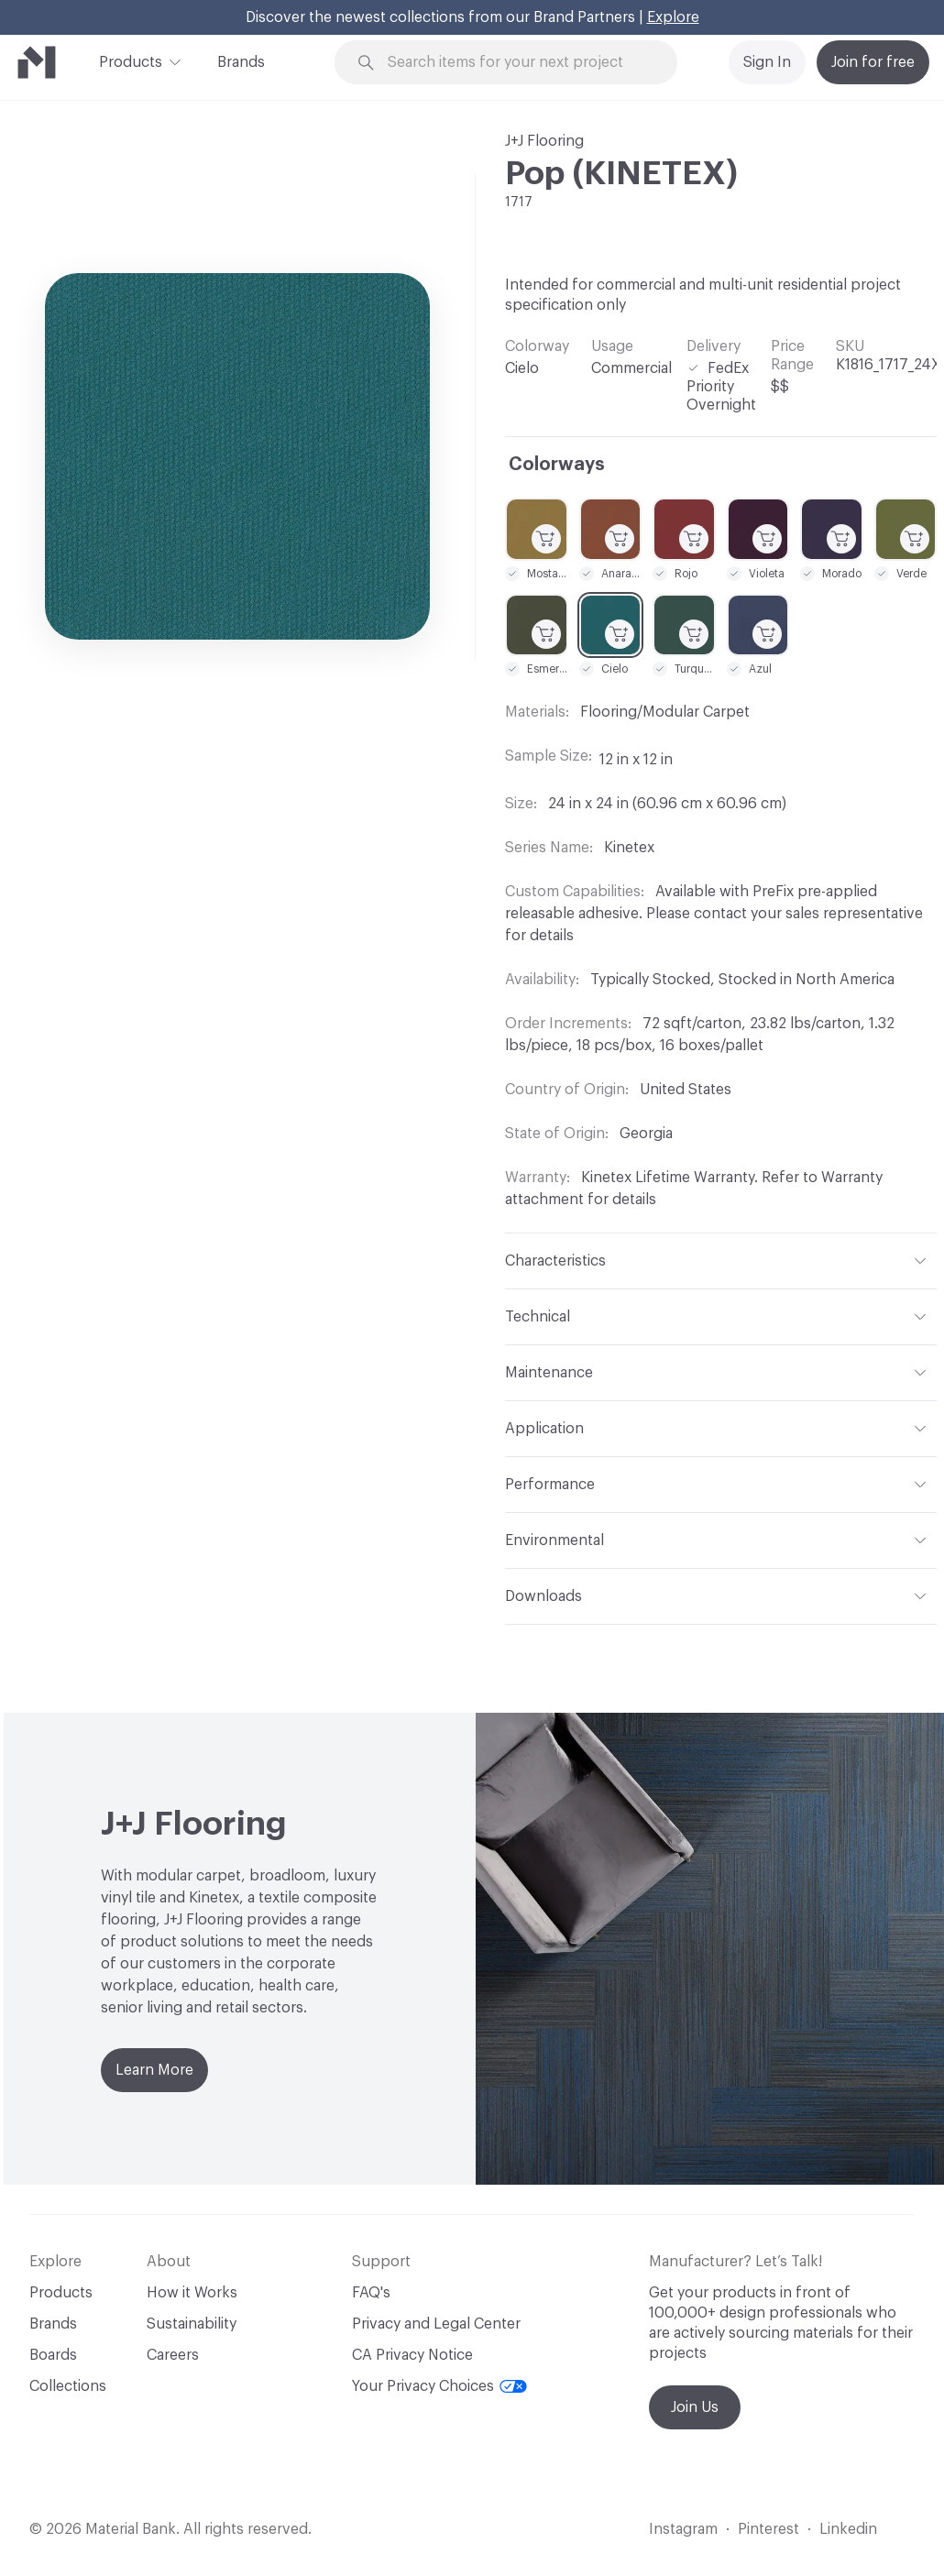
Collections (67, 2386)
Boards (53, 2355)
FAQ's (371, 2293)
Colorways (557, 464)
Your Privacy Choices (439, 2386)
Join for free (873, 62)
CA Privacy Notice (412, 2355)
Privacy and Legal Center (436, 2324)
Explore (673, 17)
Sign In (767, 62)
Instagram (683, 2529)
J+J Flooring (544, 141)
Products (130, 60)
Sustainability (191, 2324)
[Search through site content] (517, 62)
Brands (241, 62)
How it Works (192, 2293)
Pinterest (768, 2529)
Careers (173, 2355)
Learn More (154, 2070)
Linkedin (848, 2529)
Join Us (695, 2407)
